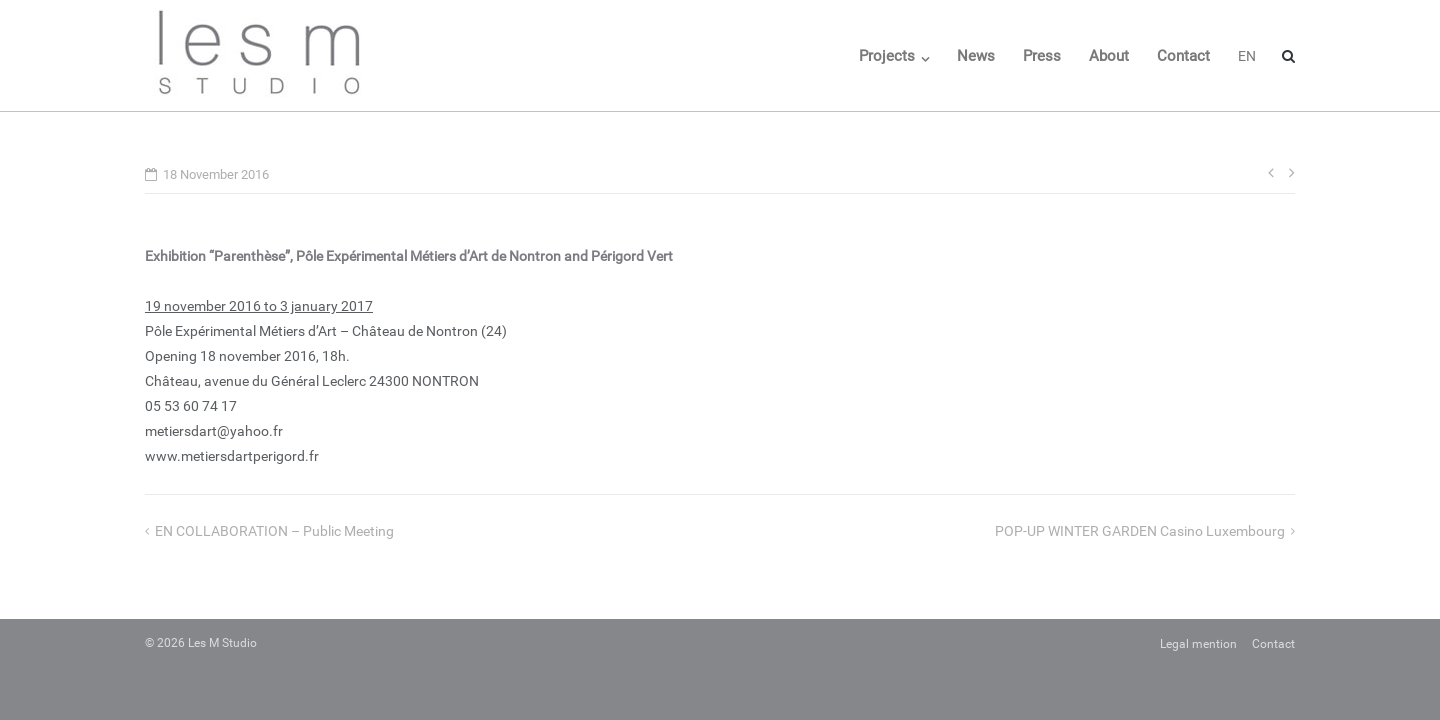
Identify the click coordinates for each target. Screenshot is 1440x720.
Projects (887, 56)
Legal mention (1198, 644)
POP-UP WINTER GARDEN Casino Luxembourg (1140, 531)
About (1109, 56)
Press (1042, 56)
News (976, 56)
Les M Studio (222, 643)
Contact (1183, 56)
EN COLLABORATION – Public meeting (274, 531)
